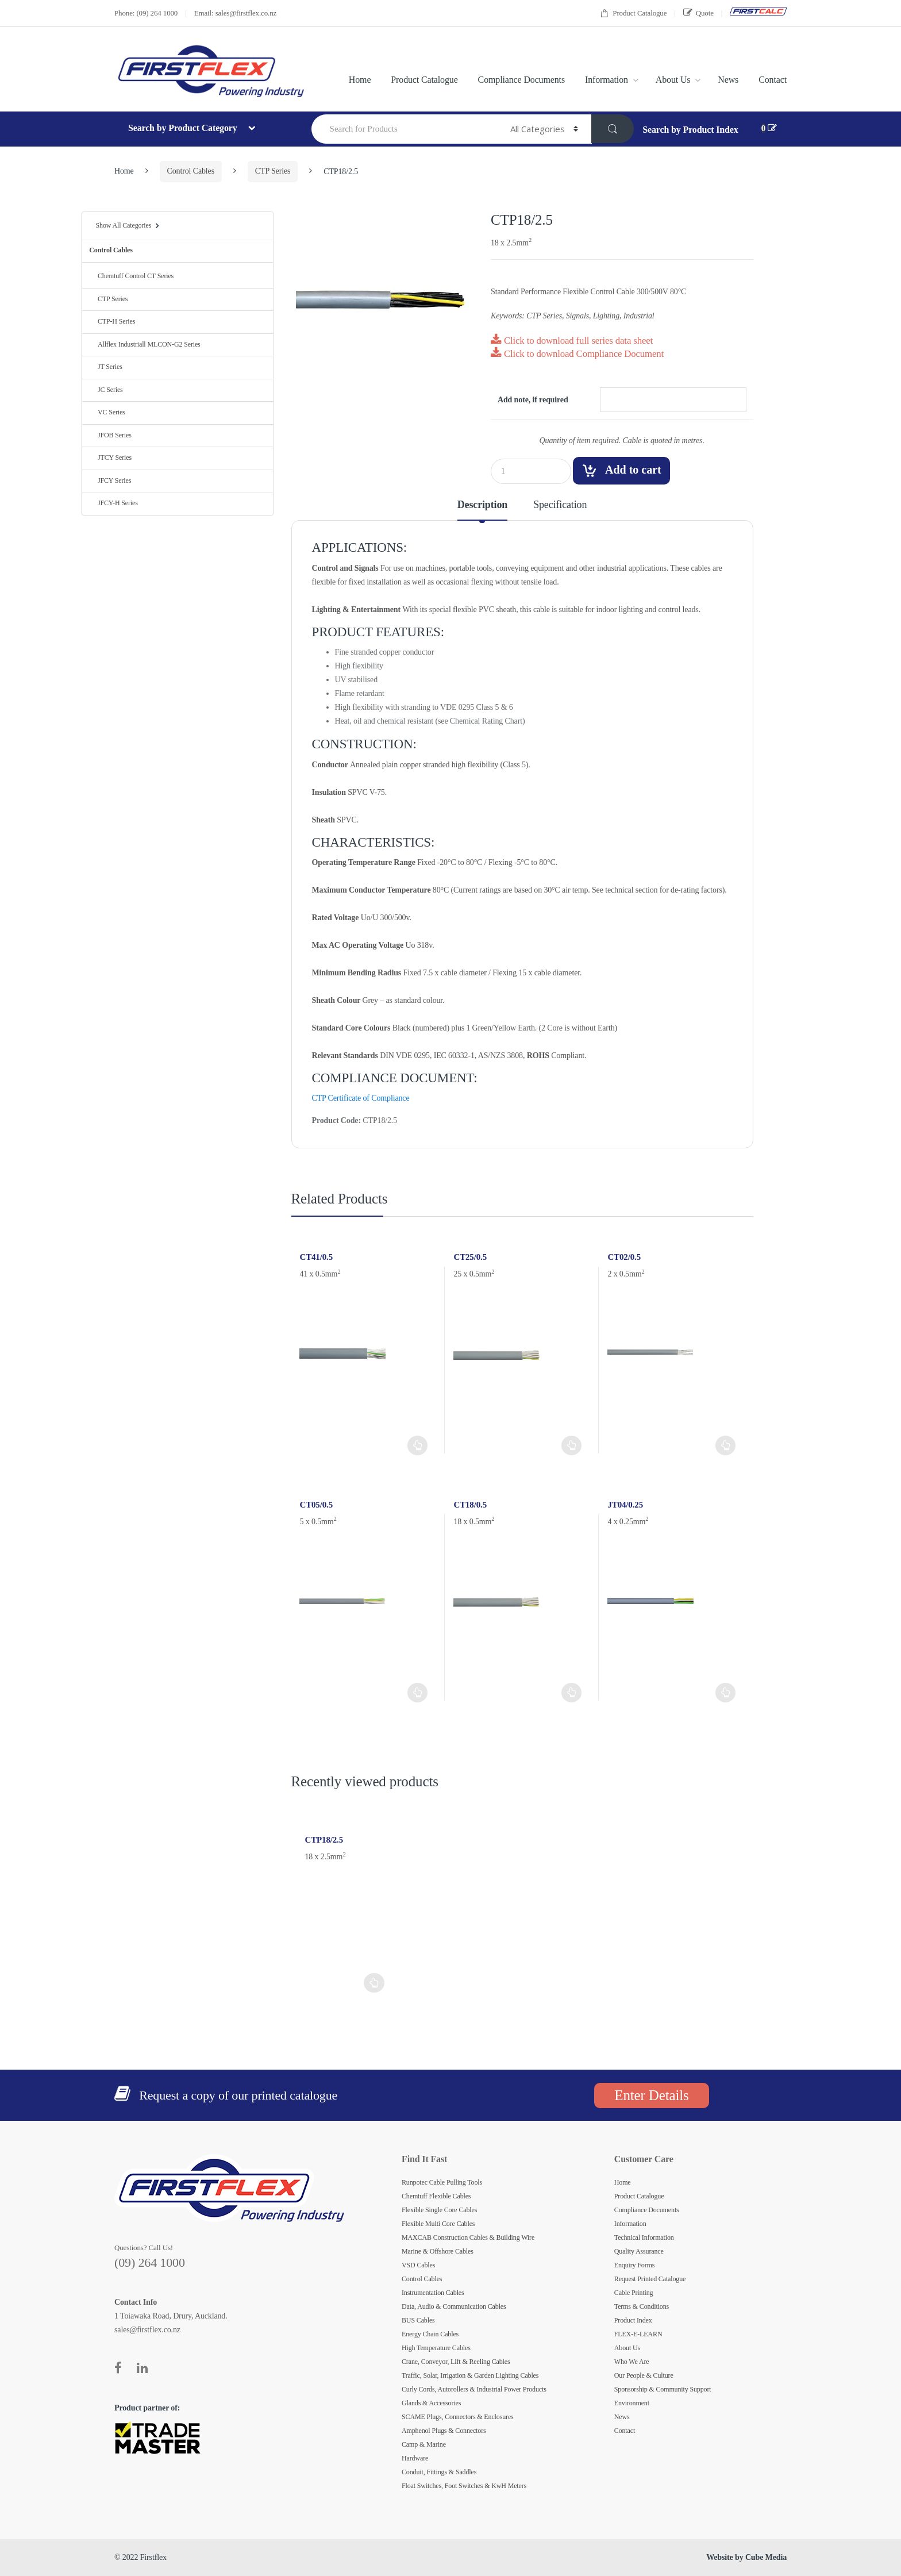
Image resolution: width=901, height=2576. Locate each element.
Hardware (415, 2458)
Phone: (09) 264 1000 (146, 13)
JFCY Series (110, 480)
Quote (698, 12)
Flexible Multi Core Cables (438, 2224)
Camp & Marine (424, 2444)
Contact (772, 79)
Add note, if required (533, 399)
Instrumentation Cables (433, 2293)
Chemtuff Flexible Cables (436, 2196)
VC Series (107, 412)
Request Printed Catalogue (650, 2279)
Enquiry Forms (634, 2265)
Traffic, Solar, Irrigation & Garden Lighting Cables (470, 2375)
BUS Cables (418, 2320)
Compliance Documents (521, 79)
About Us (673, 79)
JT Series (105, 367)
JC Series (105, 390)
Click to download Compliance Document (577, 353)
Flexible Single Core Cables (439, 2210)
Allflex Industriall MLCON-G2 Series (144, 344)
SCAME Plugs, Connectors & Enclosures (458, 2417)
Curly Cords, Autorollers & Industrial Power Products (474, 2389)
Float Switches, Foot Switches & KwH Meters (464, 2486)
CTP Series (272, 171)
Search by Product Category (183, 128)
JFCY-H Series (113, 503)
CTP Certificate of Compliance (361, 1098)
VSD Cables (418, 2265)
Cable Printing (633, 2293)
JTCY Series (110, 457)
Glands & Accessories (431, 2403)
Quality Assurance (639, 2251)
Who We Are (631, 2362)
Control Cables (190, 171)
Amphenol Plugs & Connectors (444, 2431)
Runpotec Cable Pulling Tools (442, 2182)
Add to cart (633, 469)
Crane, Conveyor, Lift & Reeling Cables (456, 2362)
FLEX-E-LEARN (638, 2334)
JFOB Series (110, 435)
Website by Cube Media (746, 2557)
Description (482, 504)
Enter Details (651, 2095)
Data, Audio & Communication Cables (454, 2306)
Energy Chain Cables (430, 2334)
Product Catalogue (633, 13)
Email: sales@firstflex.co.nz (235, 13)
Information (606, 79)
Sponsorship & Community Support (662, 2389)
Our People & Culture (643, 2375)
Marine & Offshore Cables (437, 2251)
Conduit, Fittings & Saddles (439, 2472)
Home (360, 79)
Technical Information (644, 2237)
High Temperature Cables (436, 2348)
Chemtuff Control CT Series (131, 276)
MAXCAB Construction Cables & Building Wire (468, 2237)
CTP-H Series (112, 321)
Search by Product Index (690, 129)
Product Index (633, 2320)
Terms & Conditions (641, 2306)
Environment (631, 2403)
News (728, 79)
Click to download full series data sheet (572, 340)
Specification (560, 504)
